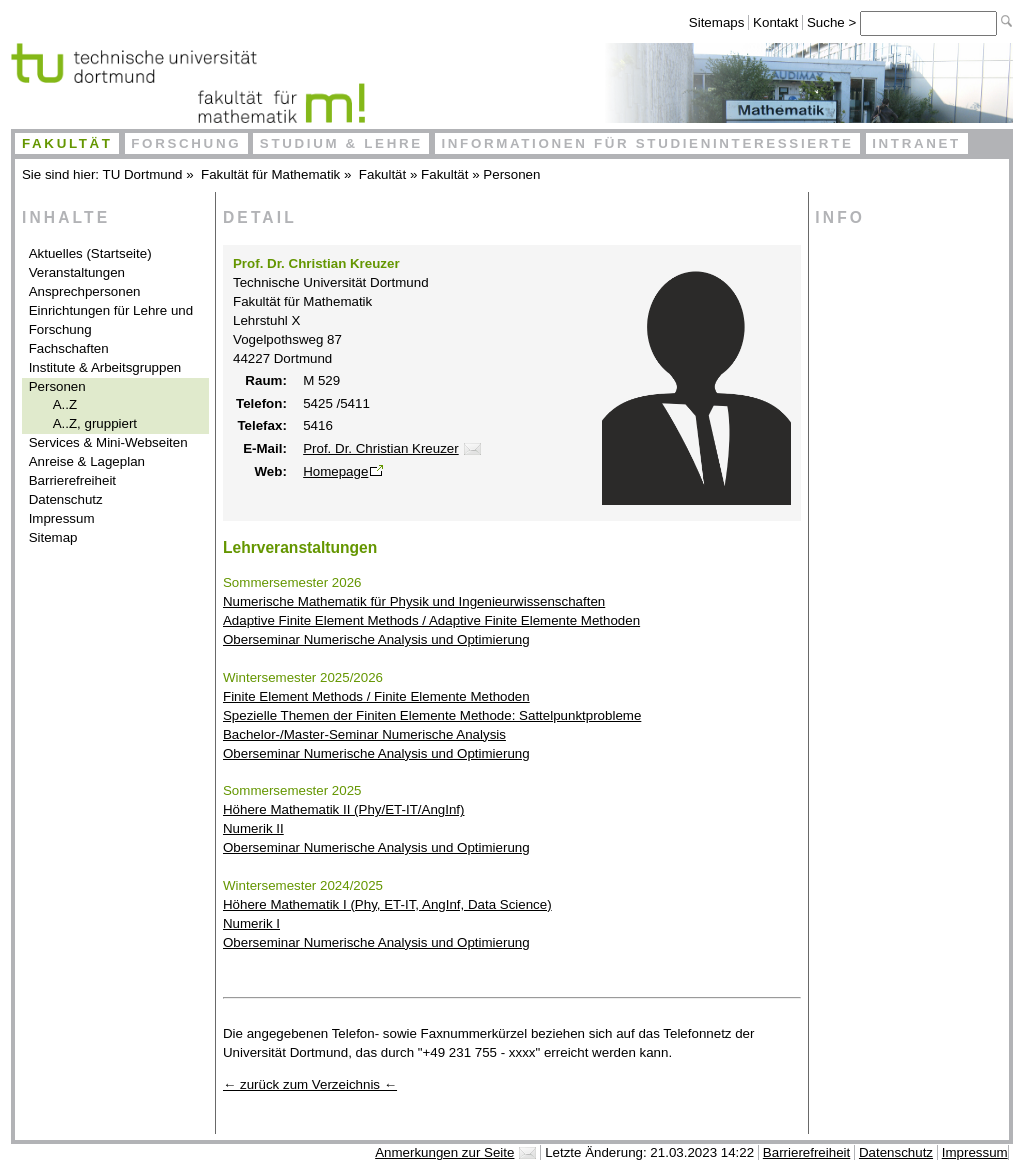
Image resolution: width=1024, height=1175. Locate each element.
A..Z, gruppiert (95, 423)
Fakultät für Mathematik (270, 174)
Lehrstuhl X (266, 320)
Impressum (62, 518)
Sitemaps (717, 22)
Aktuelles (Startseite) (90, 253)
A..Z (65, 404)
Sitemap (53, 537)
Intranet (916, 143)
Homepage (335, 471)
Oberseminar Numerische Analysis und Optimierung (376, 639)
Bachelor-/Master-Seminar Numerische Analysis (364, 734)
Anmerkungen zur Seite (444, 1152)
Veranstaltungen (77, 272)
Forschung (186, 143)
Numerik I (251, 923)
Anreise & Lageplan (87, 461)
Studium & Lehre (341, 143)
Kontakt (775, 22)
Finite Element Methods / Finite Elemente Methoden (376, 696)
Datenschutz (66, 499)
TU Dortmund (143, 174)
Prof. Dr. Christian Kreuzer (381, 448)
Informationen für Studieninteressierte (647, 143)
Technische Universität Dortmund (331, 282)
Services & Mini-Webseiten (108, 442)
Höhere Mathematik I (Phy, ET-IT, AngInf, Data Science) (387, 904)
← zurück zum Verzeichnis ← (310, 1084)
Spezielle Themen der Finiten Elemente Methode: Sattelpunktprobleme (432, 715)
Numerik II (253, 828)
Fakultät (67, 143)
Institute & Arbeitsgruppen (105, 367)
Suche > (833, 22)
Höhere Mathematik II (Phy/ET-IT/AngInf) (343, 809)
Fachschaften (69, 348)
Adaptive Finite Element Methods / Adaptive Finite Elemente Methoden (431, 620)
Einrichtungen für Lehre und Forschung (111, 320)
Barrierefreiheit (72, 480)
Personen (511, 174)
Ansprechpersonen (85, 291)
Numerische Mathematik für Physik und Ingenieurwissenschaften (414, 601)
